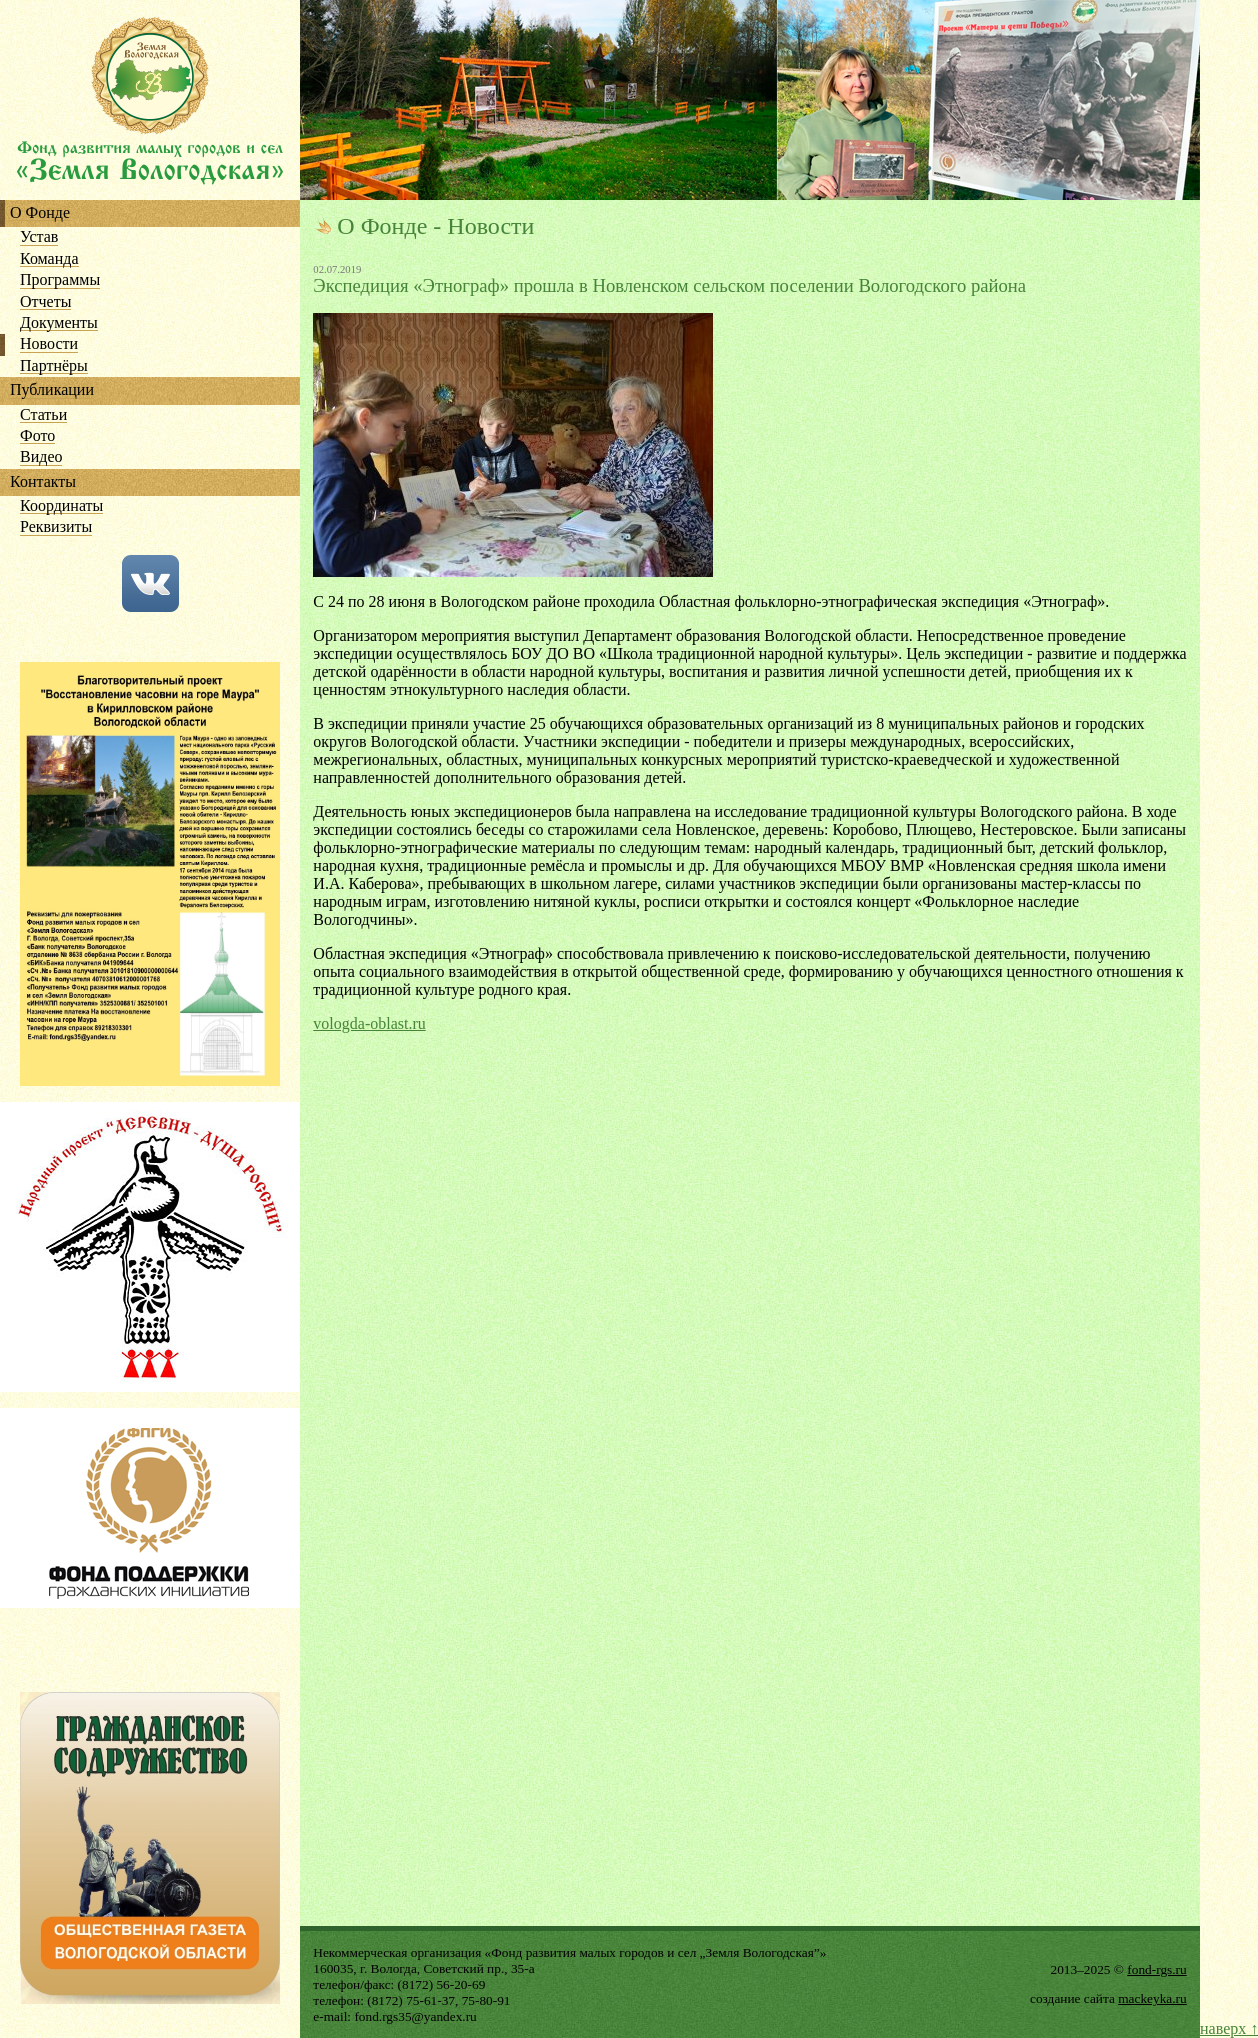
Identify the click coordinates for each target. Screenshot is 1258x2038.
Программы (60, 280)
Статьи (43, 415)
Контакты (43, 482)
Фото (37, 436)
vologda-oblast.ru (369, 1023)
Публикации (52, 390)
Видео (41, 457)
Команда (49, 259)
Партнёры (54, 366)
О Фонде (40, 213)
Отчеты (45, 302)
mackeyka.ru (1152, 1998)
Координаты (61, 506)
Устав (39, 237)
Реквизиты (56, 527)
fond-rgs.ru (1156, 1969)
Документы (59, 323)
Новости (49, 344)
